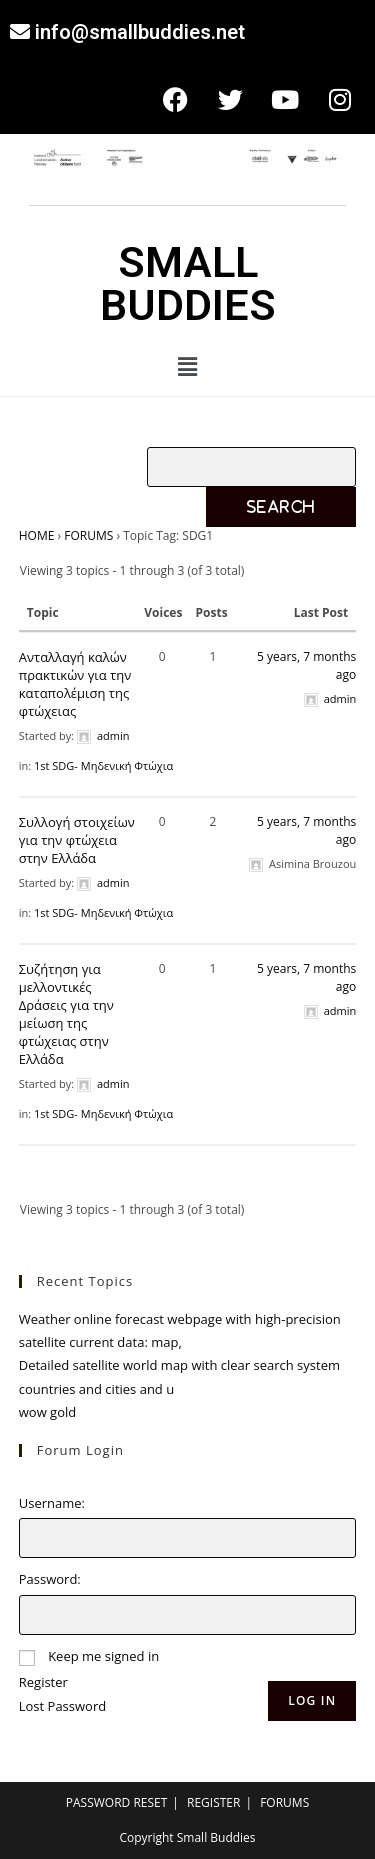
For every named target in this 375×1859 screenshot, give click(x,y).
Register (43, 1682)
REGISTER (213, 1802)
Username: (52, 1503)
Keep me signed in (103, 1656)
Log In (312, 1700)
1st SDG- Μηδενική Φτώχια (103, 765)
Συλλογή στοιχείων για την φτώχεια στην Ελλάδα (77, 840)
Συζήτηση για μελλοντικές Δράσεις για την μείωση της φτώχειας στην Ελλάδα (66, 1014)
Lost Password (62, 1706)
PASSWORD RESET (117, 1802)
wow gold (47, 1412)
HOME (37, 535)
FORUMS (88, 535)
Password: (50, 1579)
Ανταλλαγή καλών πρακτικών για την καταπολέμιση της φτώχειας (75, 684)
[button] (187, 366)
